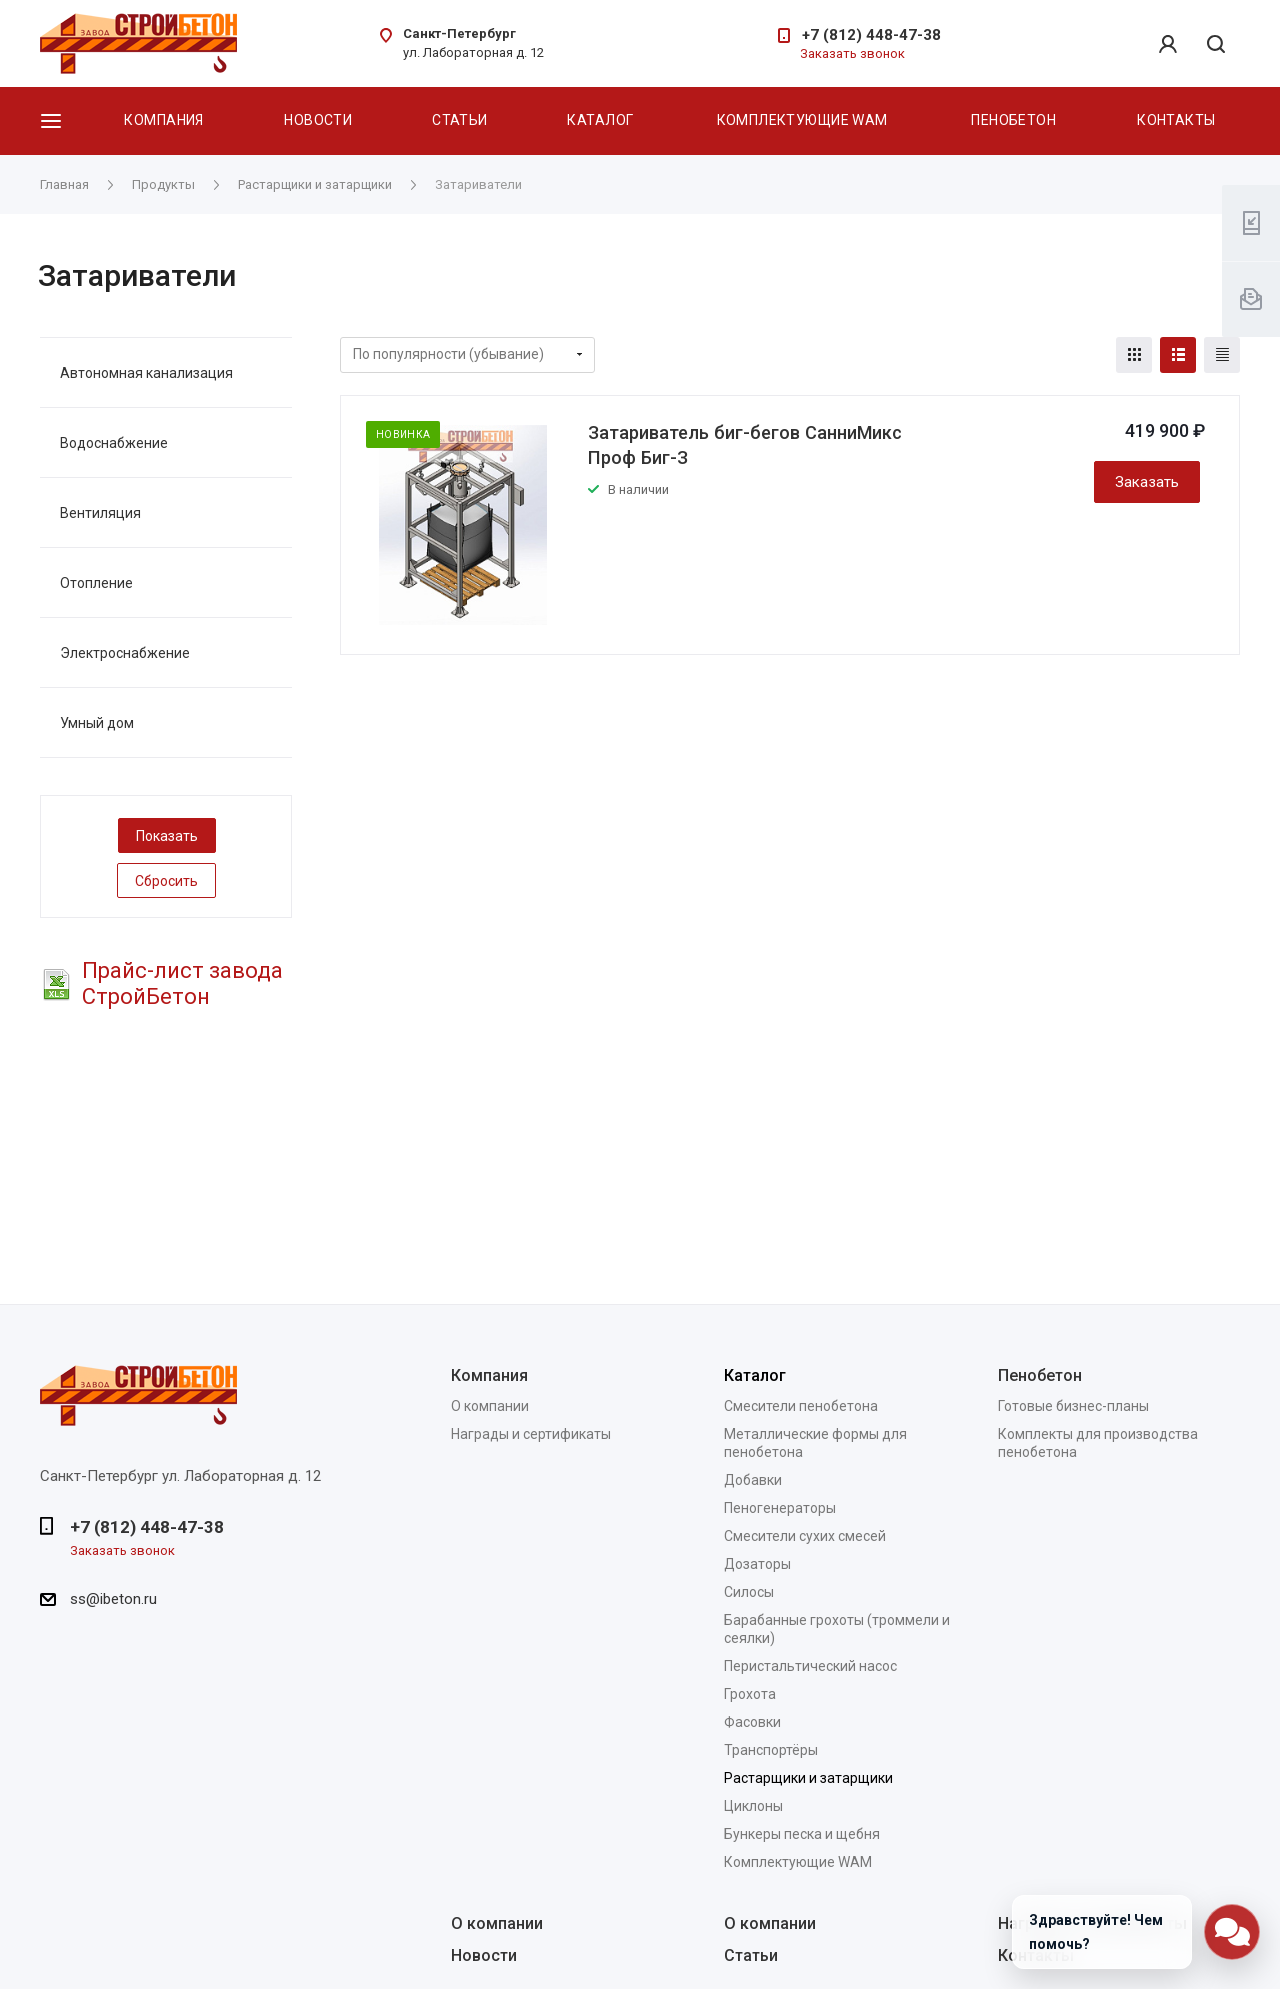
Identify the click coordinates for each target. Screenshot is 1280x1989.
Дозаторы (757, 1564)
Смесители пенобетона (801, 1406)
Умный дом (97, 723)
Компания (163, 120)
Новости (318, 120)
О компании (490, 1406)
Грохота (750, 1694)
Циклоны (753, 1806)
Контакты (1176, 120)
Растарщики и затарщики (808, 1778)
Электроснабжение (125, 653)
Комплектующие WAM (802, 120)
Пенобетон (1013, 120)
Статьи (460, 120)
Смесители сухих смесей (805, 1536)
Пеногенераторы (780, 1508)
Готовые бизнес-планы (1073, 1406)
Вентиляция (100, 513)
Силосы (749, 1592)
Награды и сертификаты (531, 1434)
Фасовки (752, 1722)
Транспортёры (771, 1750)
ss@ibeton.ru (113, 1599)
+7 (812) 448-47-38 (871, 35)
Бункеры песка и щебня (802, 1834)
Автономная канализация (146, 373)
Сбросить (166, 881)
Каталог (600, 120)
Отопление (96, 583)
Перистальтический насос (810, 1666)
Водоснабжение (114, 443)
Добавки (753, 1480)
